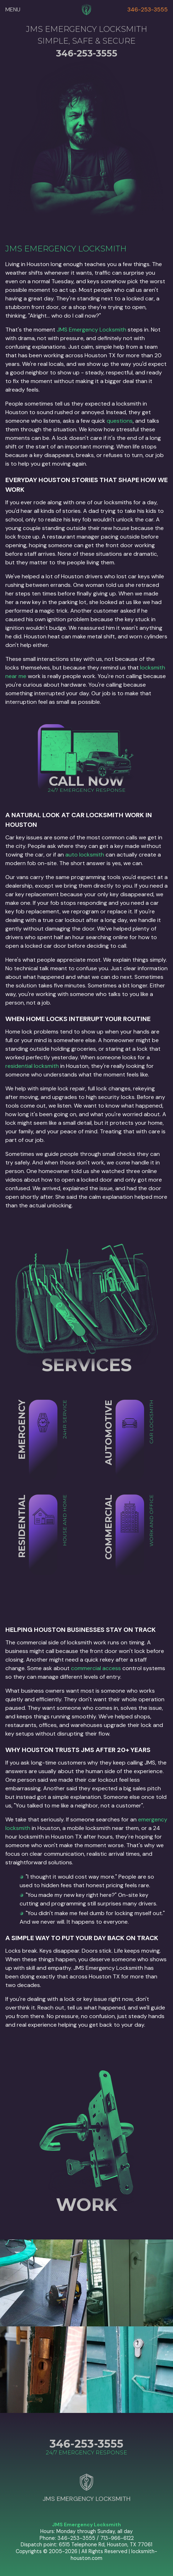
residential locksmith (32, 1066)
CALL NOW (86, 780)
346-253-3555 (147, 9)
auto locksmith (84, 854)
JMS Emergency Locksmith (91, 329)
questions (120, 421)
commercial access (96, 1668)
